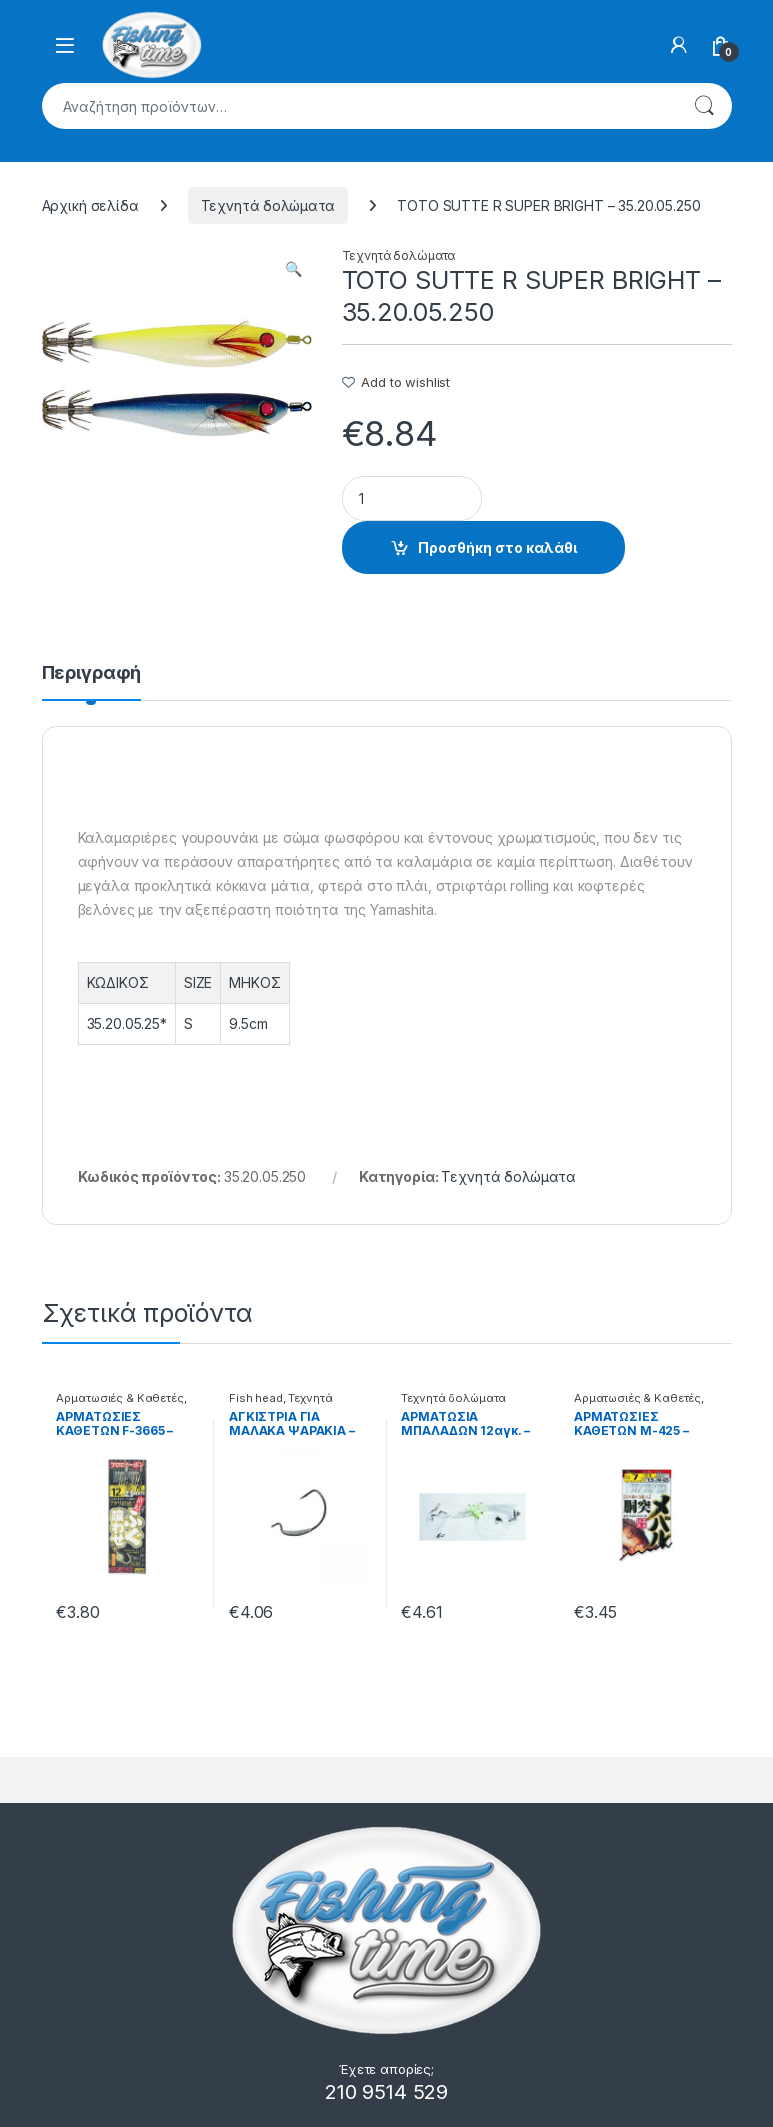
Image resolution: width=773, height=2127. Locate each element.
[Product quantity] (412, 498)
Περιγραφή (92, 673)
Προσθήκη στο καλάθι (497, 547)
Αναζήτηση (704, 106)
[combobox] (359, 106)
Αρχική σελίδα (90, 205)
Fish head (256, 1398)
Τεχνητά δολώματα (268, 205)
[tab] (92, 682)
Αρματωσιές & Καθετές (119, 1398)
